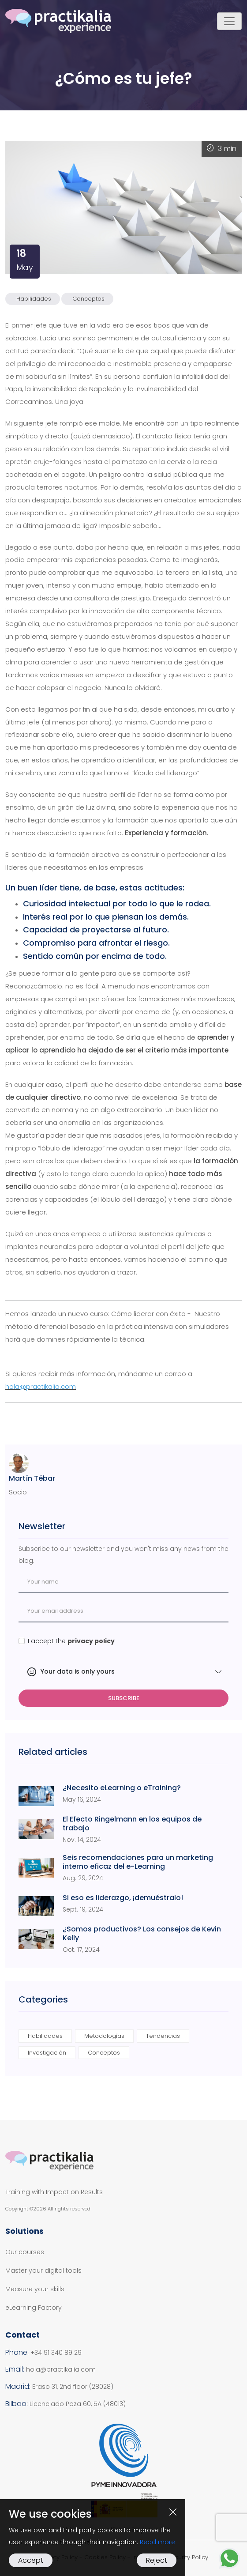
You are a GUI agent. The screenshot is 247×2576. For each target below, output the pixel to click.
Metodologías (104, 2036)
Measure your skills (34, 2289)
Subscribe (123, 1698)
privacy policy (91, 1641)
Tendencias (163, 2036)
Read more (157, 2542)
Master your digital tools (43, 2270)
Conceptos (88, 298)
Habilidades (33, 298)
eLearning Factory (33, 2307)
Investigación (47, 2052)
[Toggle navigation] (229, 21)
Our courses (24, 2252)
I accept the (71, 1641)
